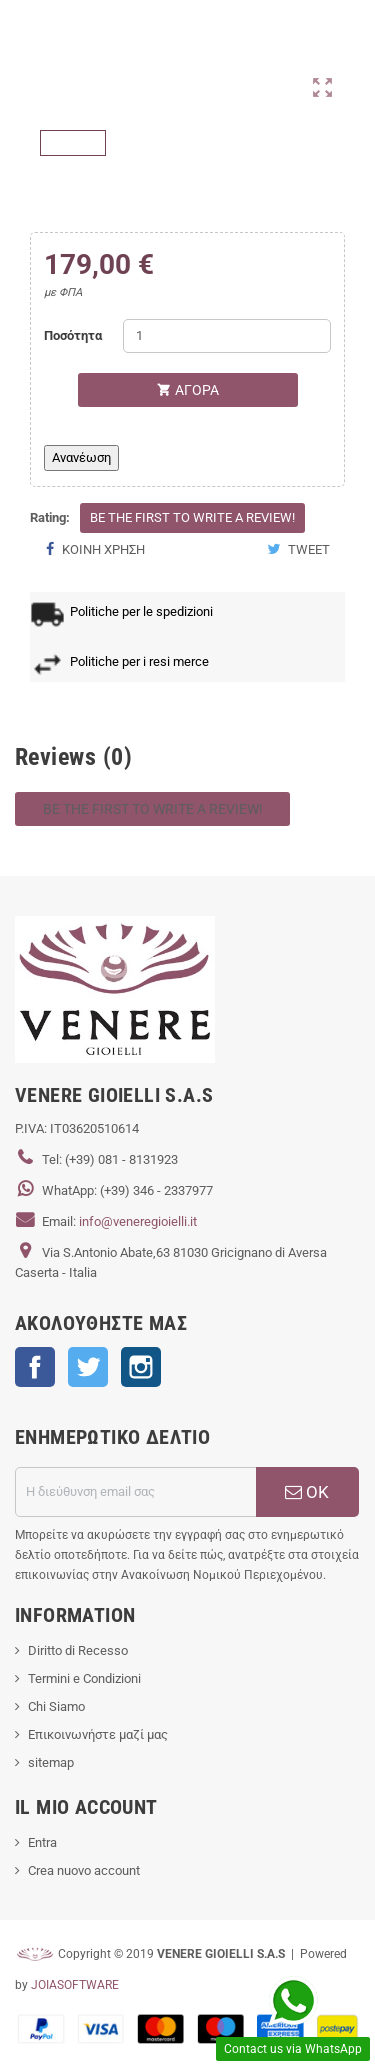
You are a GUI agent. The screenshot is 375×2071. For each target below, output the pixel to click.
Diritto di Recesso (78, 1650)
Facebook (35, 1367)
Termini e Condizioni (84, 1678)
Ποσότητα (73, 335)
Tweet (298, 549)
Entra (42, 1842)
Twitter (88, 1367)
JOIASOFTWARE (75, 1985)
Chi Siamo (56, 1706)
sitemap (51, 1762)
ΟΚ (307, 1492)
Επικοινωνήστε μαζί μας (98, 1734)
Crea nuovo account (84, 1870)
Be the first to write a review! (192, 517)
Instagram (141, 1367)
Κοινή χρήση (95, 549)
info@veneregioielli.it (138, 1221)
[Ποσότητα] (227, 336)
